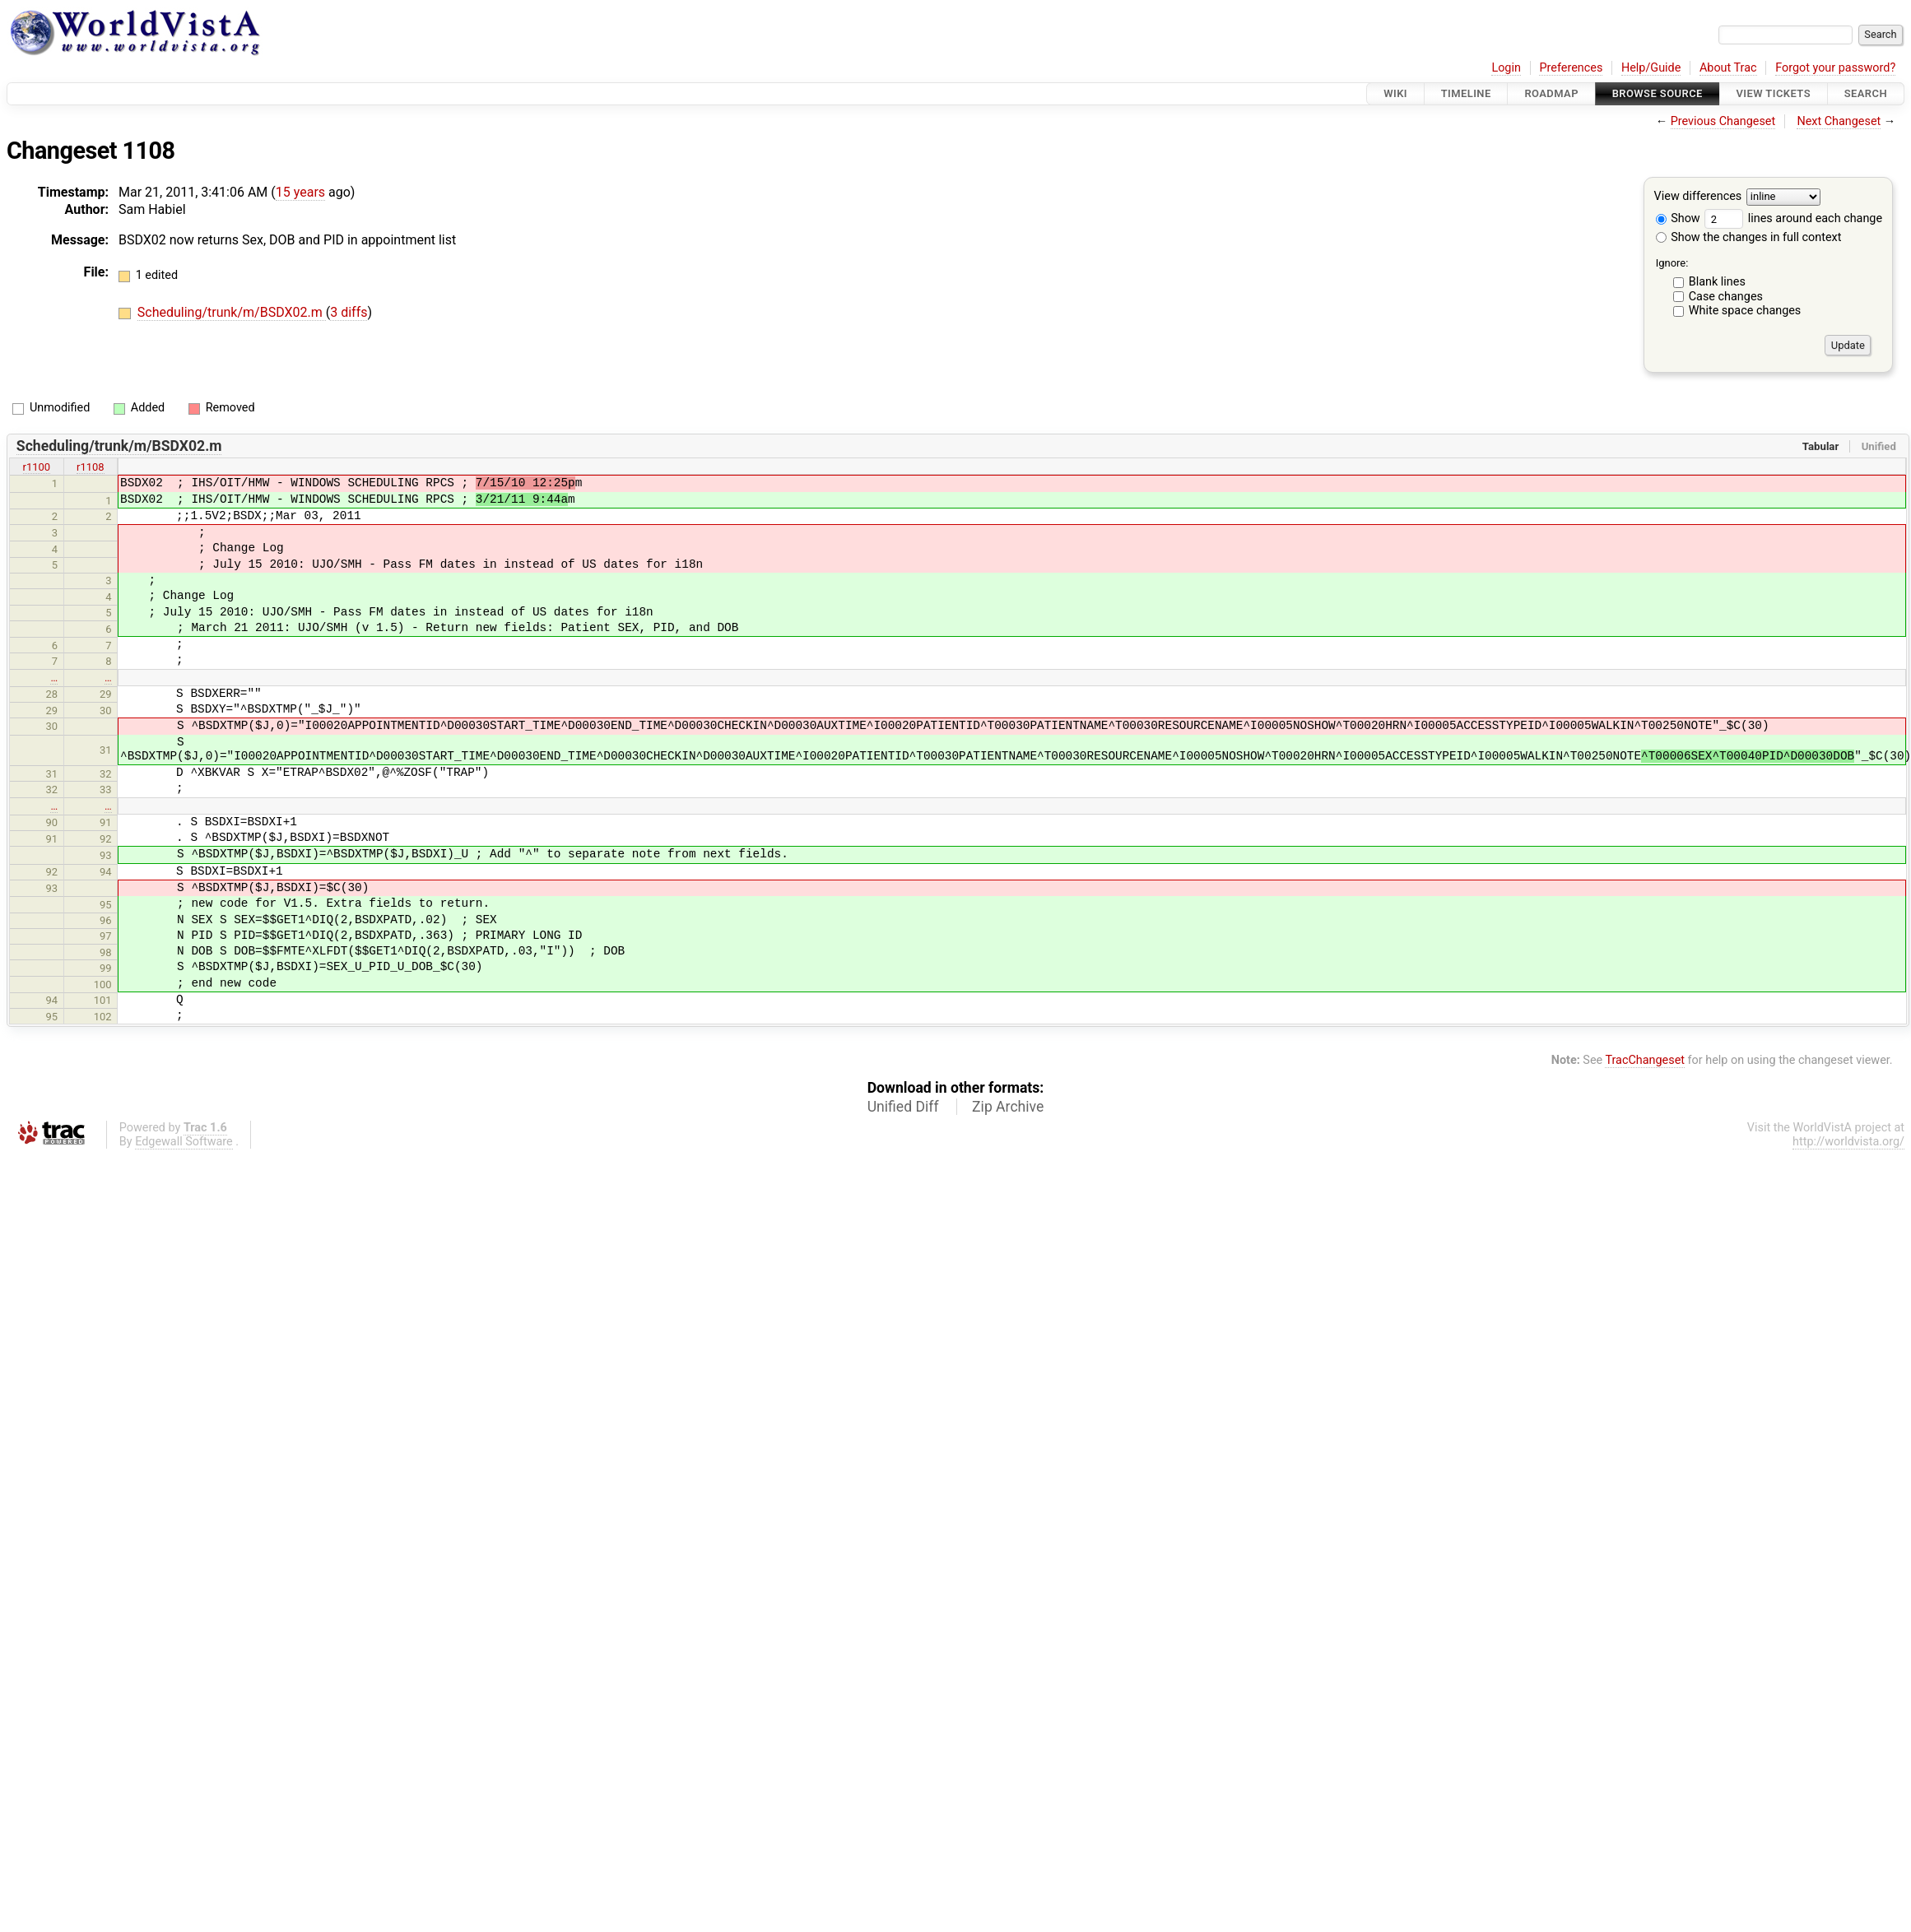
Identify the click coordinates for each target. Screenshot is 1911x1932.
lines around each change (1793, 218)
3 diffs (348, 312)
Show (1678, 218)
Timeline (1466, 93)
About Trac (1728, 68)
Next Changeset (1839, 121)
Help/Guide (1651, 68)
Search (1865, 93)
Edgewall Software (184, 1142)
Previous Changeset (1723, 121)
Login (1506, 68)
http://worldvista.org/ (1848, 1142)
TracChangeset (1645, 1060)
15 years (300, 192)
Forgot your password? (1835, 68)
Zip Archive (1008, 1106)
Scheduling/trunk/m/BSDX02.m (231, 312)
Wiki (1395, 93)
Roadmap (1551, 93)
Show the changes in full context (1749, 237)
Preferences (1570, 68)
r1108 (91, 467)
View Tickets (1774, 93)
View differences (1698, 197)
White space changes (1745, 311)
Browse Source (1657, 93)
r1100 (37, 467)
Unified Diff (903, 1106)
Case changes (1726, 297)
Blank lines (1717, 282)
